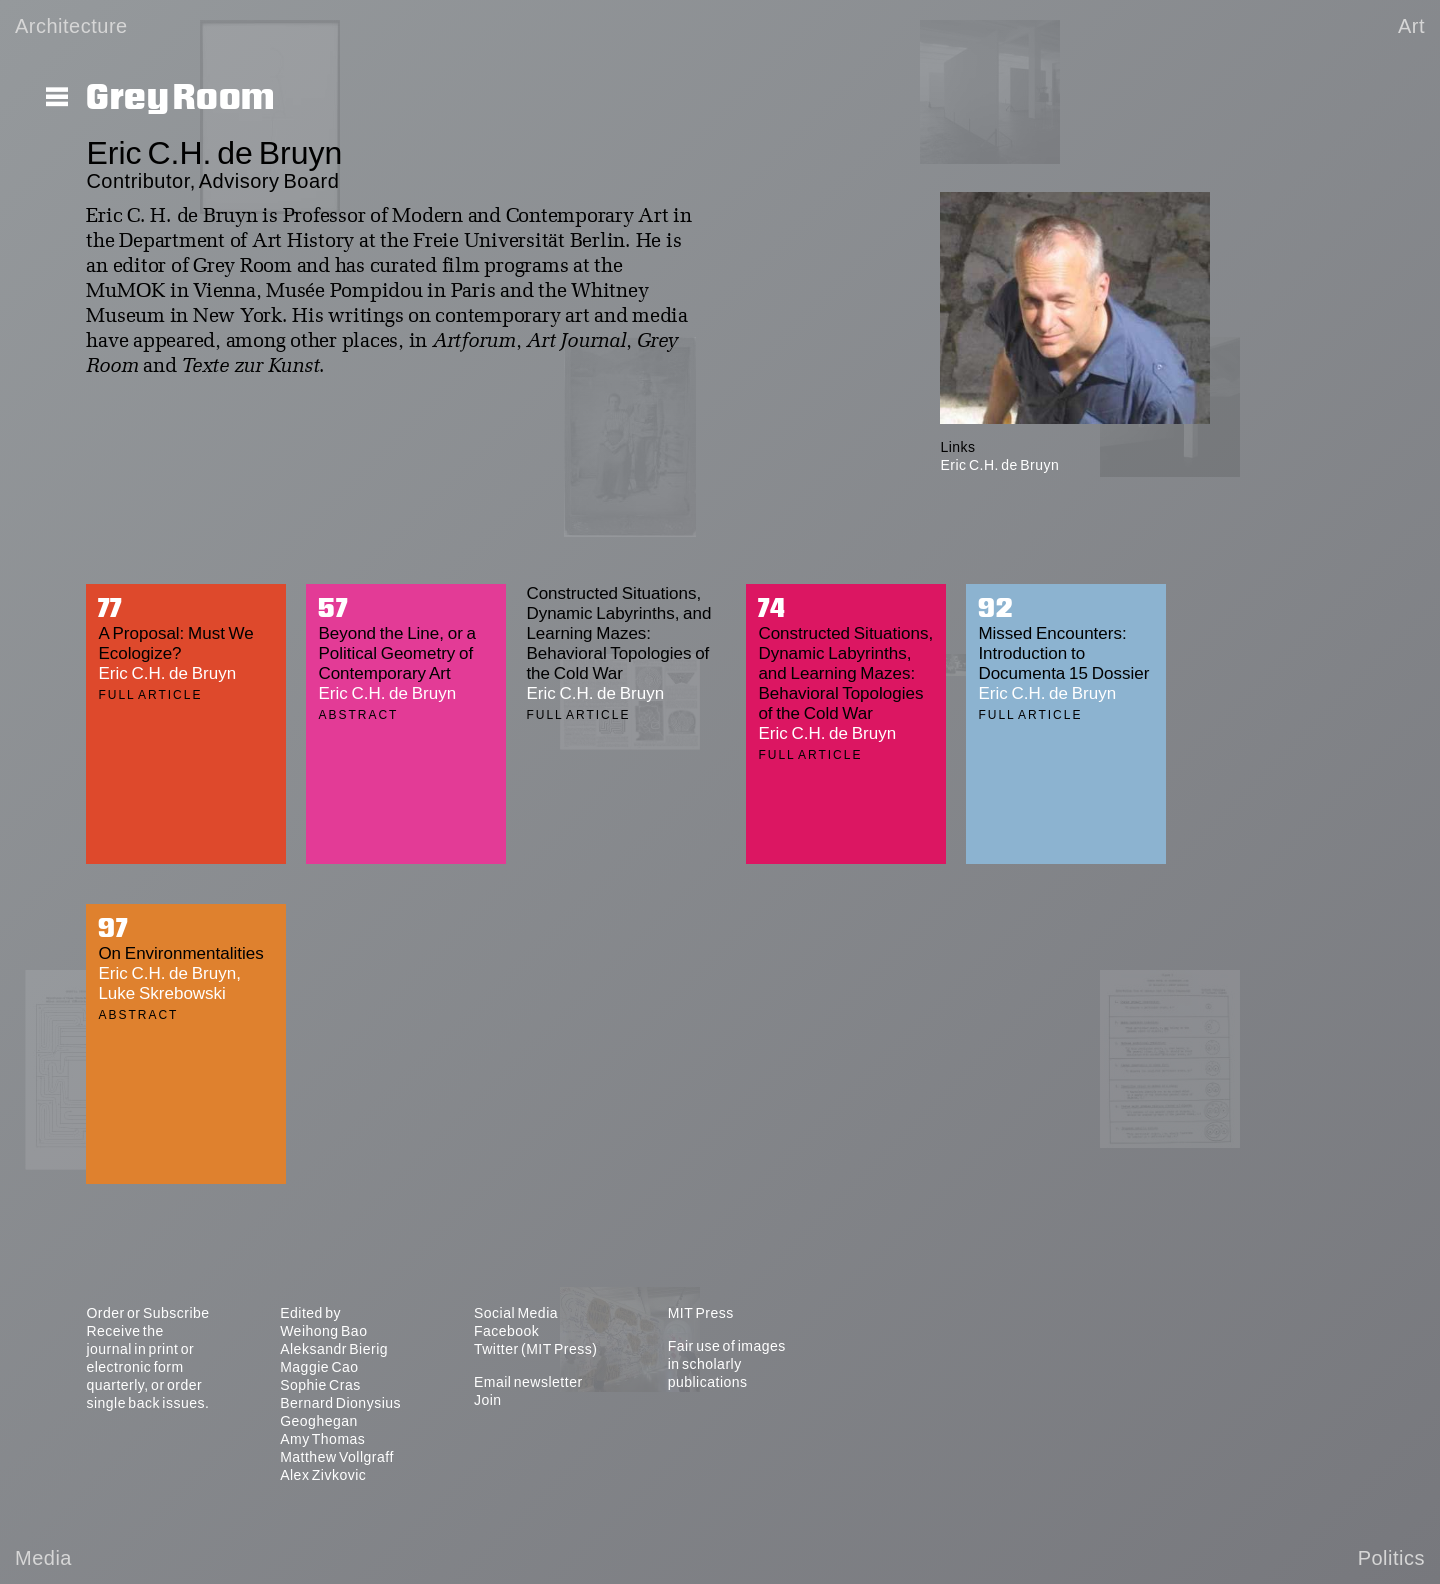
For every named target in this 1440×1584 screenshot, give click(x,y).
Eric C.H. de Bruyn (999, 465)
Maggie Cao (319, 1367)
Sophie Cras (320, 1385)
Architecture (71, 26)
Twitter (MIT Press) (535, 1349)
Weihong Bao (323, 1331)
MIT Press (701, 1313)
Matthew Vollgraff (337, 1457)
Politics (1391, 1558)
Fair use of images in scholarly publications (727, 1364)
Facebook (506, 1331)
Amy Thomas (322, 1439)
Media (43, 1558)
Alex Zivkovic (323, 1475)
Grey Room (180, 98)
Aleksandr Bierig (334, 1349)
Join (488, 1400)
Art (1411, 26)
